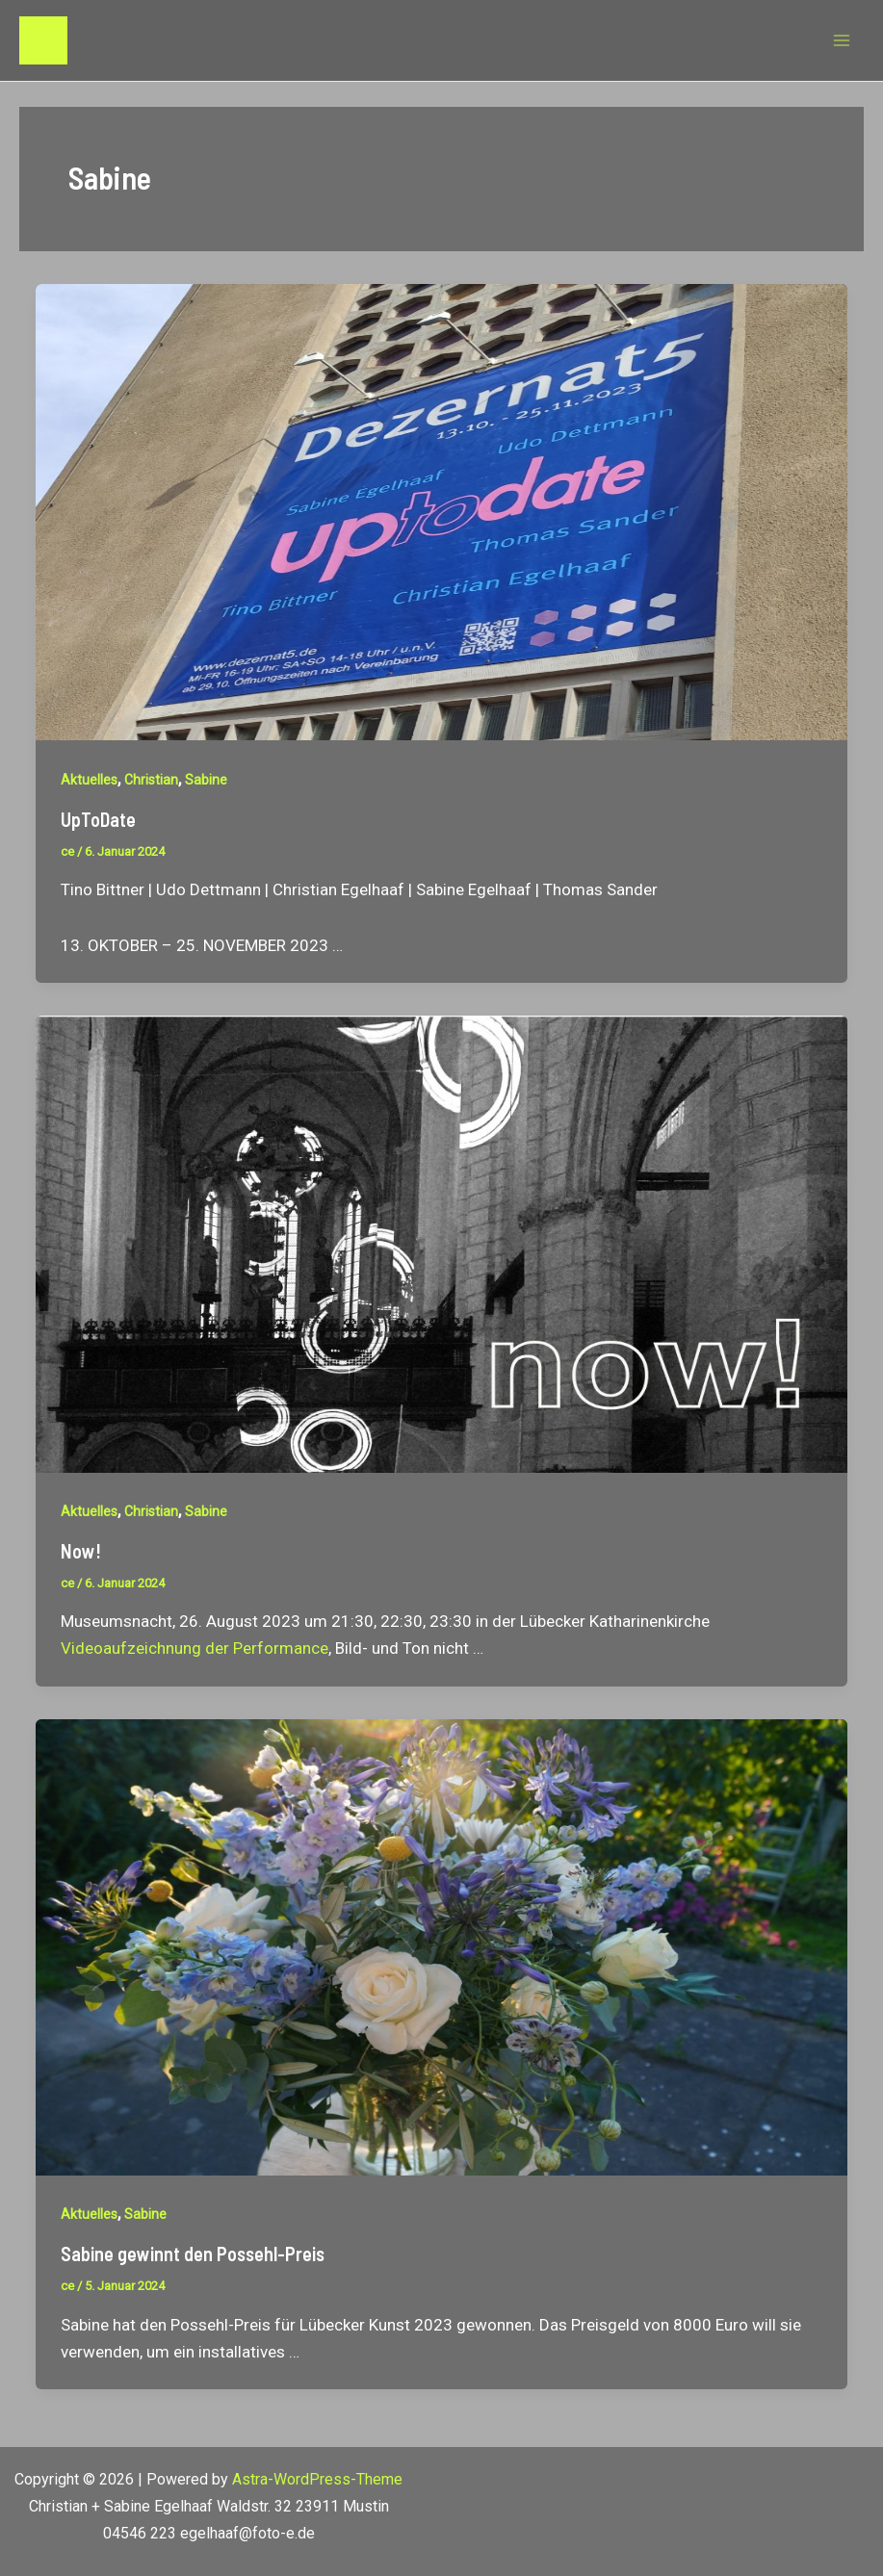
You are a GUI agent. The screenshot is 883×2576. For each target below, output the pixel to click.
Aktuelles (89, 779)
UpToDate (98, 819)
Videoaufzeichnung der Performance (194, 1648)
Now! (81, 1550)
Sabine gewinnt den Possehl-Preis (193, 2253)
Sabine (206, 779)
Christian (151, 779)
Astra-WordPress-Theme (317, 2479)
